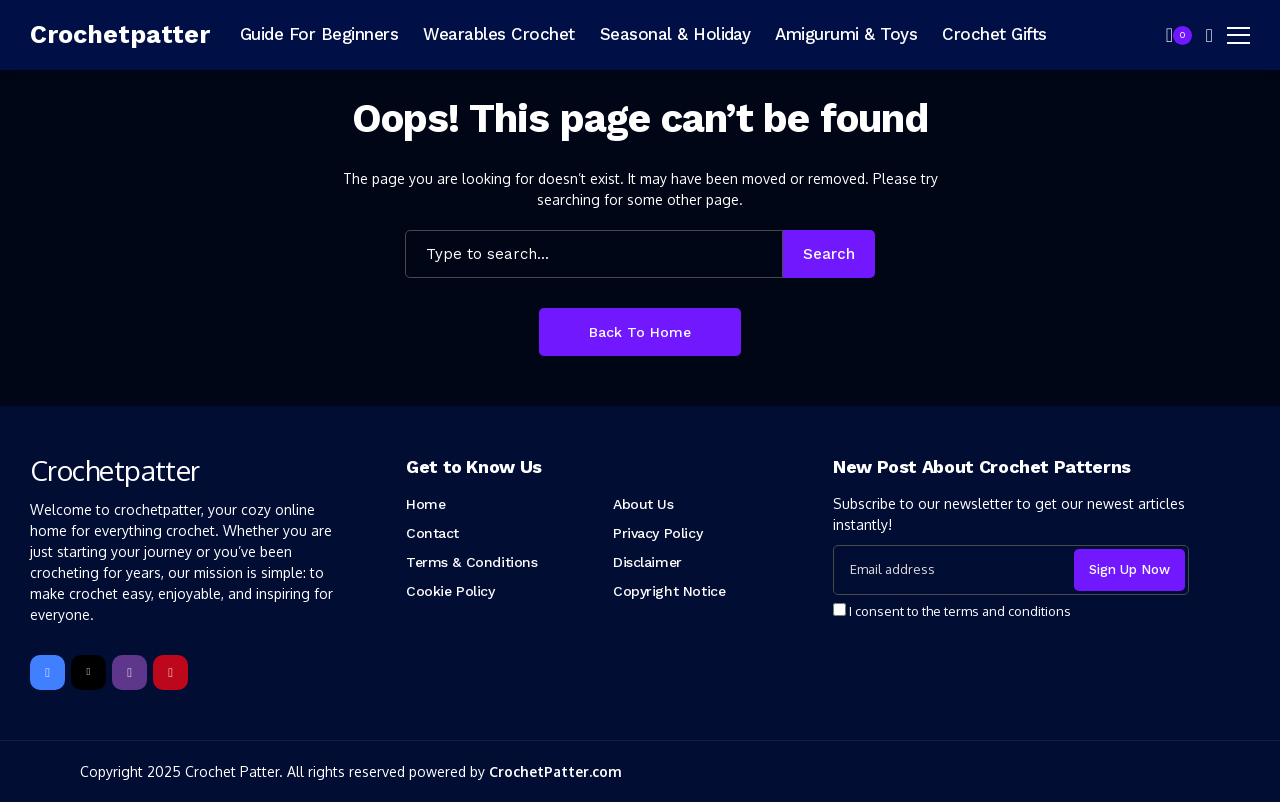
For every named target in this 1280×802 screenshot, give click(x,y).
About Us (643, 504)
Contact (432, 533)
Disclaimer (647, 562)
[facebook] (47, 672)
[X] (88, 672)
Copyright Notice (669, 591)
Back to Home (640, 332)
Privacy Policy (657, 533)
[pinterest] (170, 672)
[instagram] (129, 672)
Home (425, 504)
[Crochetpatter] (120, 35)
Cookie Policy (450, 591)
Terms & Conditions (471, 562)
